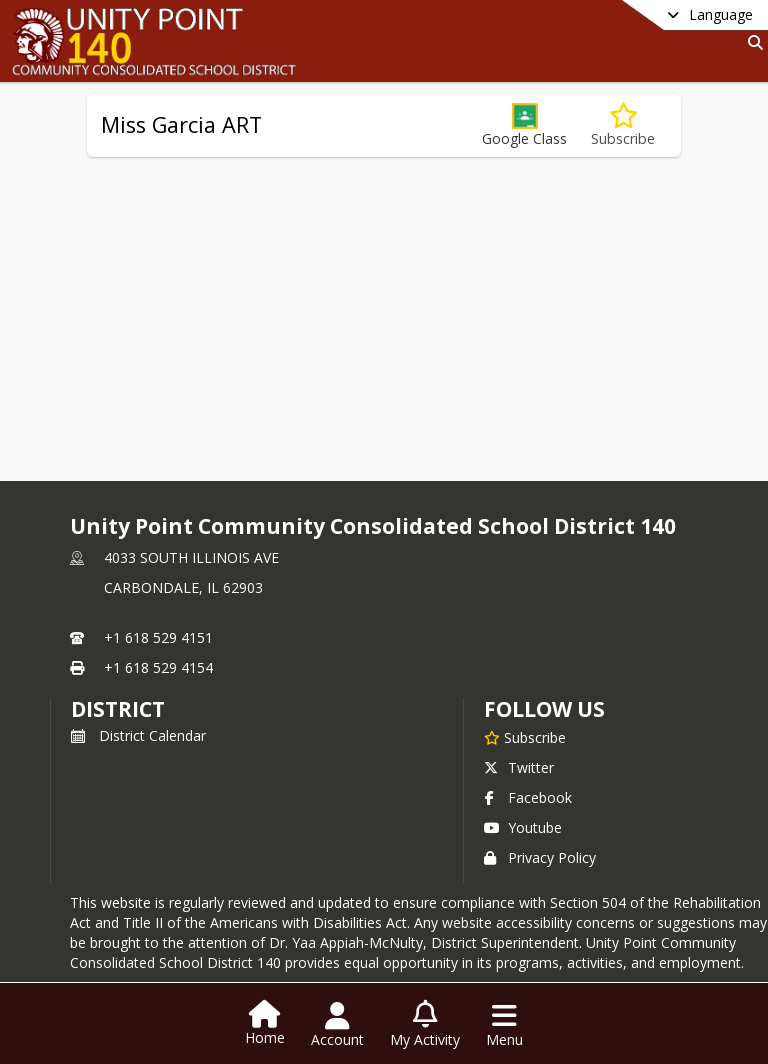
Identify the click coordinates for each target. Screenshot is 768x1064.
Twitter (519, 767)
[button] (524, 125)
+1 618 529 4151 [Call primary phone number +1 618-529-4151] (158, 637)
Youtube (523, 827)
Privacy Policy (540, 857)
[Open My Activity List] (425, 1025)
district (118, 709)
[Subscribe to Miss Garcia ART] (623, 125)
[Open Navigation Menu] (504, 1025)
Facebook (528, 797)
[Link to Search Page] (751, 42)
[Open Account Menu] (337, 1025)
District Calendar (138, 735)
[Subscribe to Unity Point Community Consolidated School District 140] (525, 737)
